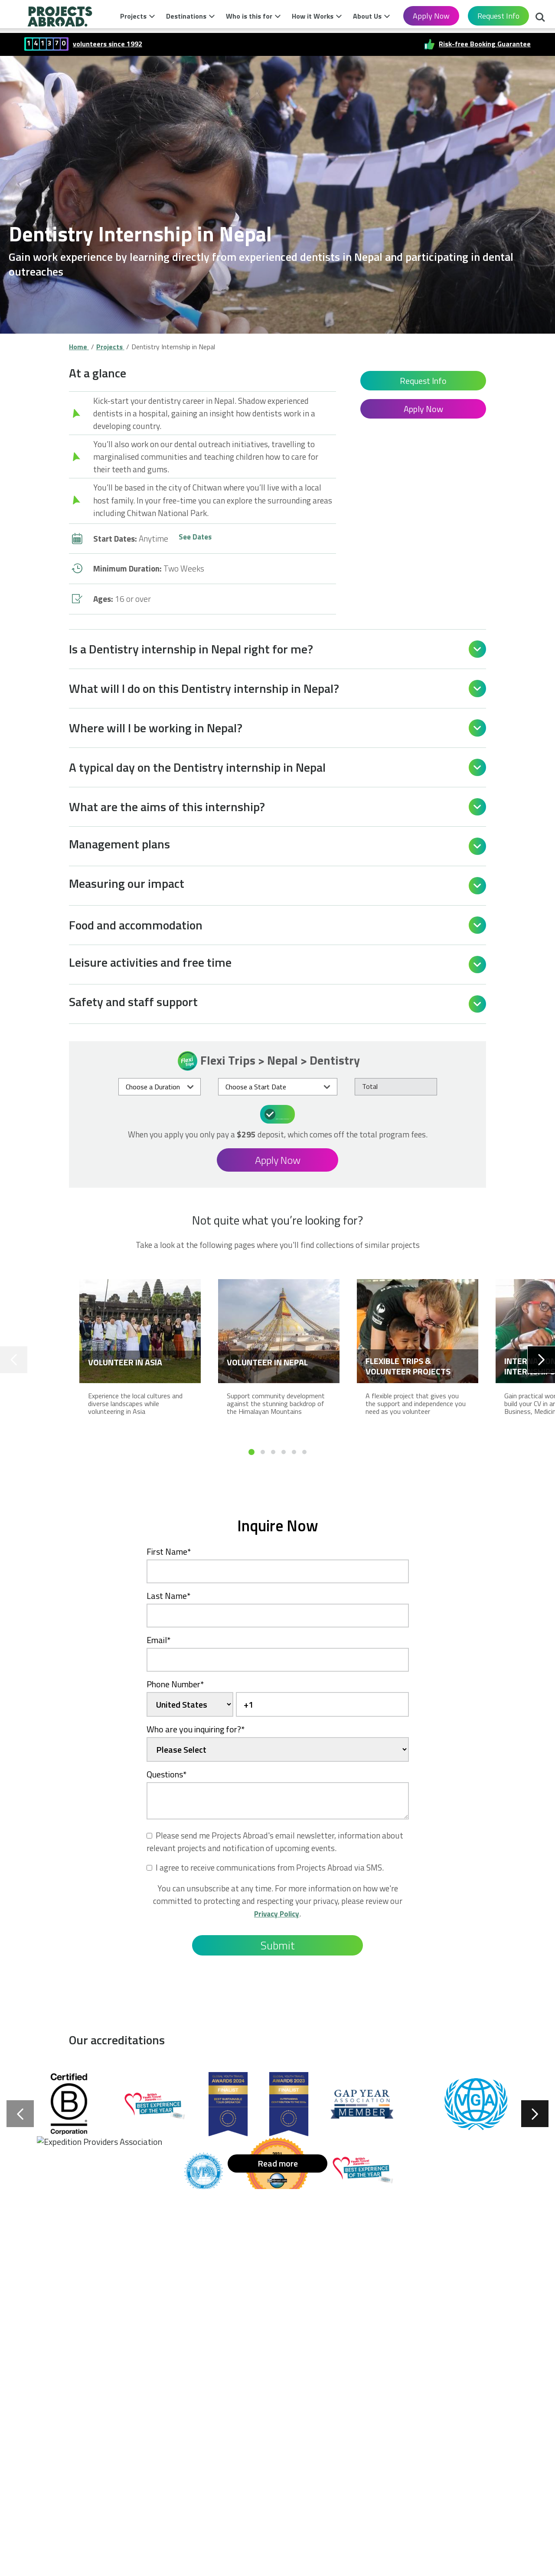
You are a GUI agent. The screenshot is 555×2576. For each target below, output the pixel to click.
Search (540, 18)
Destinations (186, 16)
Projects (133, 16)
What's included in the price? (279, 1113)
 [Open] (477, 649)
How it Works (312, 16)
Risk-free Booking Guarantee (485, 44)
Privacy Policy (277, 1912)
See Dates (197, 538)
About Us (367, 16)
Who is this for (249, 16)
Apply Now (431, 16)
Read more (278, 2162)
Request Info (498, 16)
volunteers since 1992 (107, 44)
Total (370, 1086)
